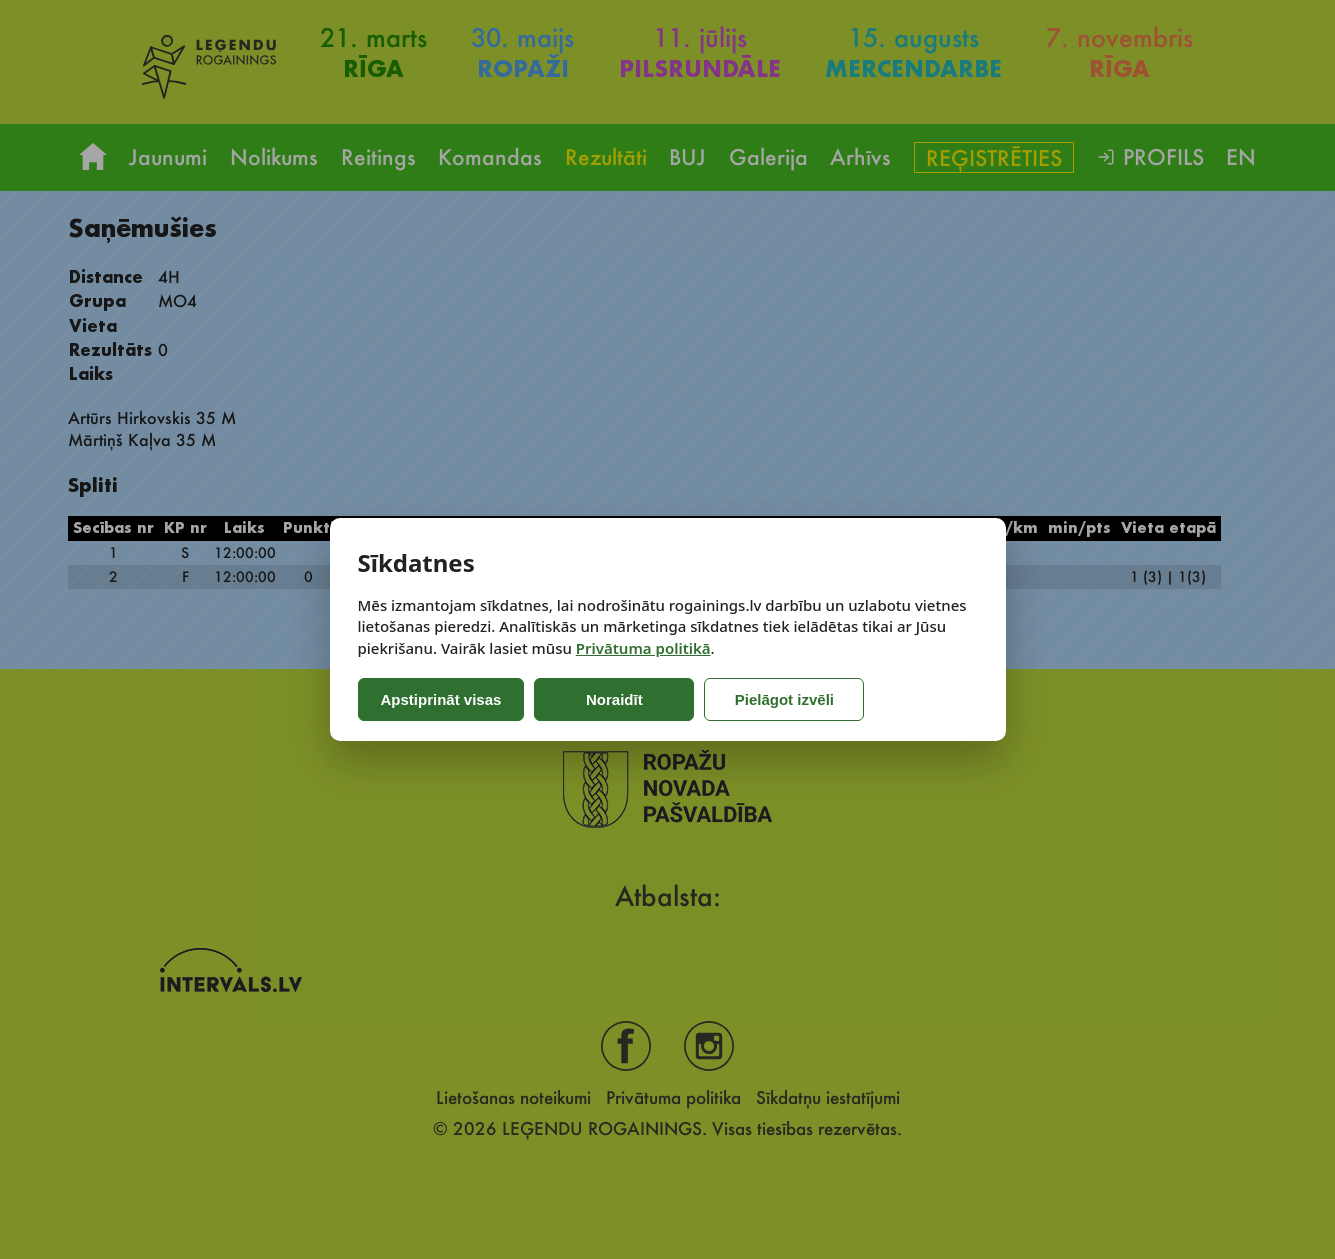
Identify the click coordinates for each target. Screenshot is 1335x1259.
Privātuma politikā (643, 648)
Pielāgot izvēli (784, 699)
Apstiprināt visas (441, 699)
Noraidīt (614, 699)
